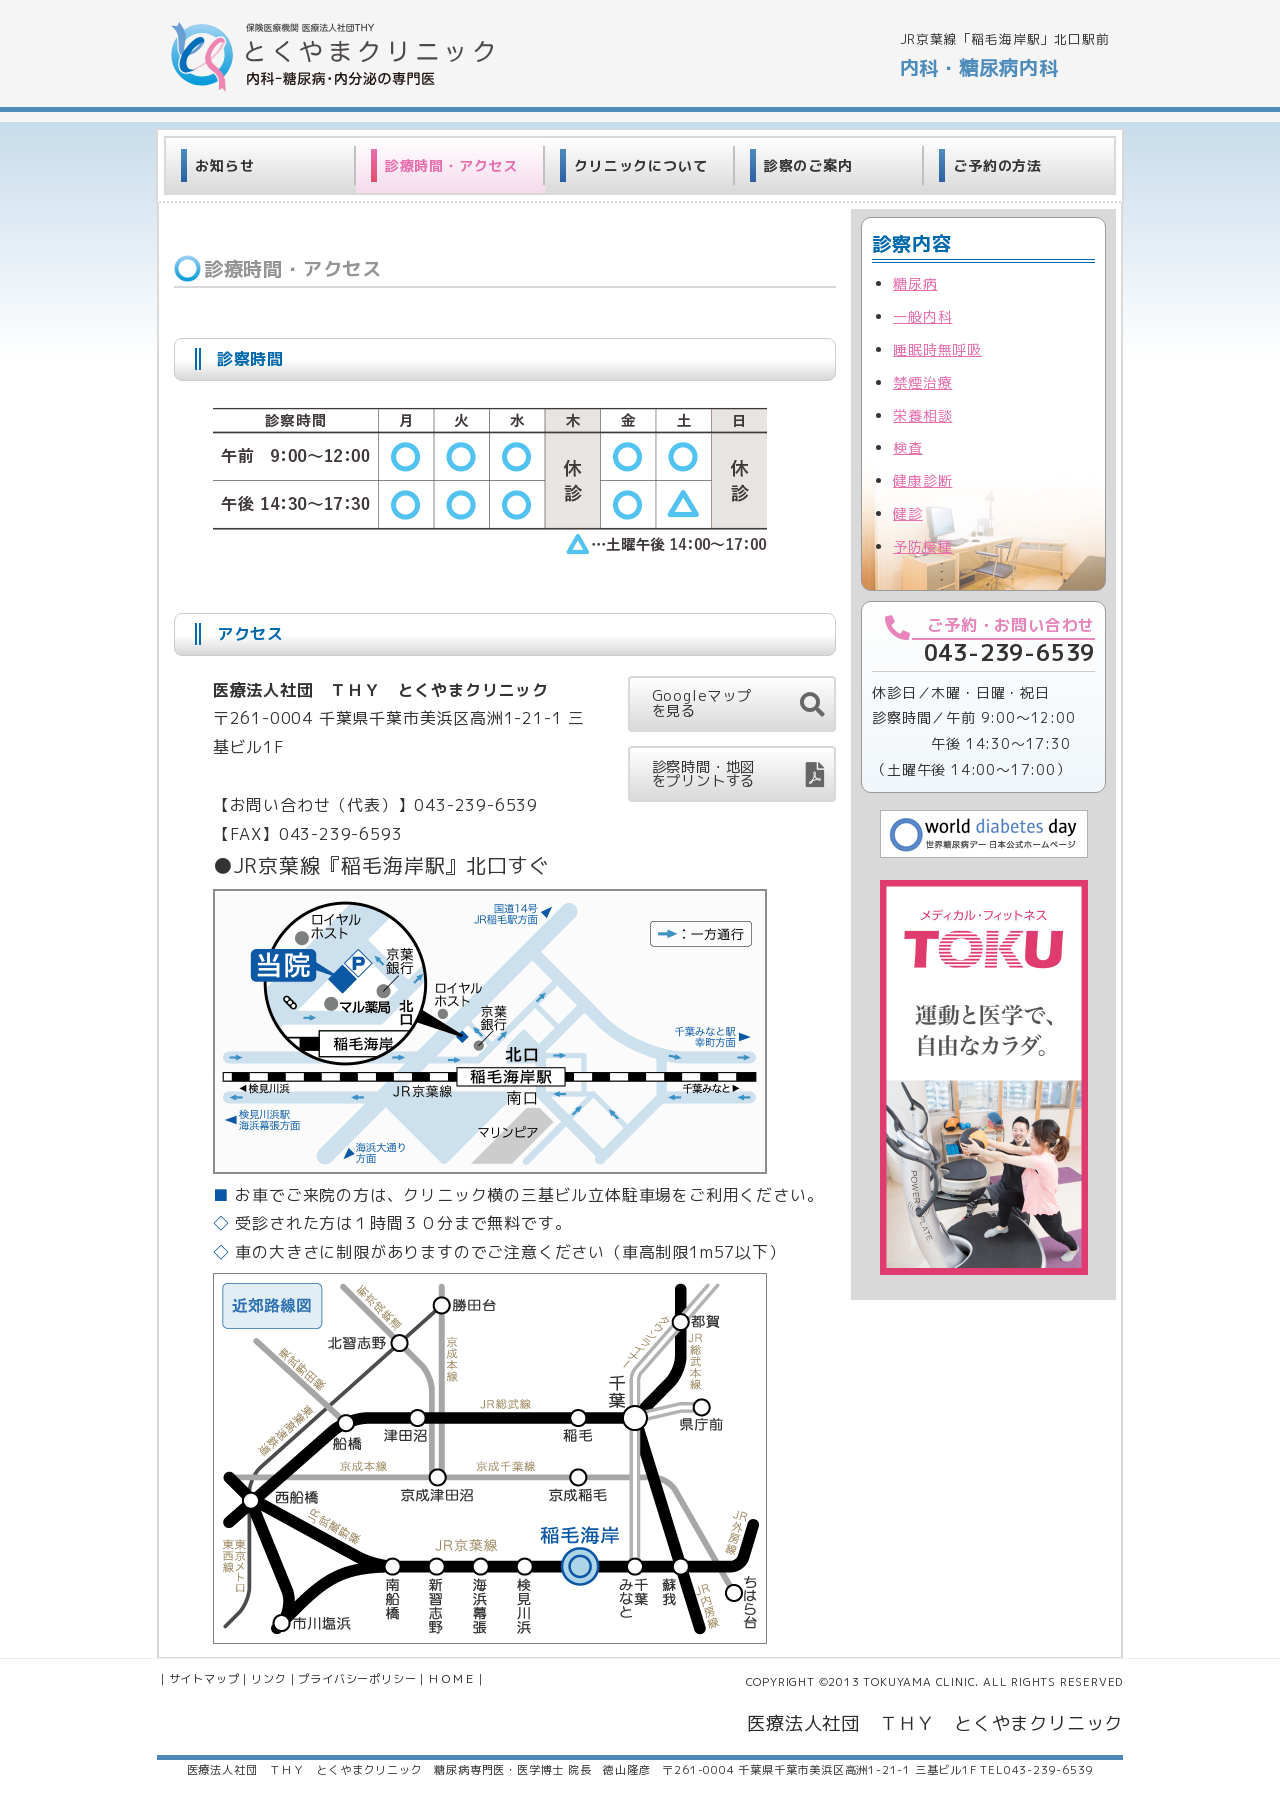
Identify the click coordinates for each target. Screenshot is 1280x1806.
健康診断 (922, 480)
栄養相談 (922, 415)
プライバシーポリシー (357, 1679)
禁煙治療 (922, 382)
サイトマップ (204, 1679)
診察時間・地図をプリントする (704, 774)
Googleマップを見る (702, 703)
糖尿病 (915, 283)
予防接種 (922, 546)
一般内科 (922, 316)
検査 (908, 447)
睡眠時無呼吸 (937, 349)
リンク (268, 1679)
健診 (908, 513)
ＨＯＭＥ (451, 1679)
